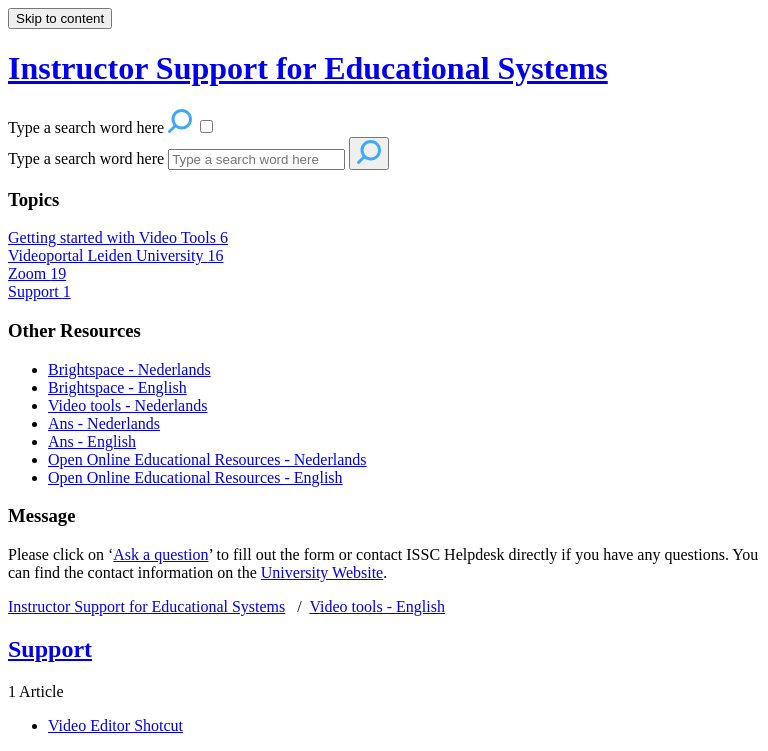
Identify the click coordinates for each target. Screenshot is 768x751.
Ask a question (160, 554)
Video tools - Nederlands (127, 405)
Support (39, 291)
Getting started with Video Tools (118, 237)
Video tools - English (376, 606)
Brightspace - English (117, 387)
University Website (322, 572)
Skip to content (60, 18)
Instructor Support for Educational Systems (146, 606)
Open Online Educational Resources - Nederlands (207, 459)
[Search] (256, 159)
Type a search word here (86, 158)
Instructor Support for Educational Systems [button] (308, 68)
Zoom (37, 273)
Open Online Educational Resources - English (195, 477)
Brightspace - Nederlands (129, 369)
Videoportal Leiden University (115, 255)
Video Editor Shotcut (115, 725)
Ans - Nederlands (104, 423)
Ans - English (92, 441)
